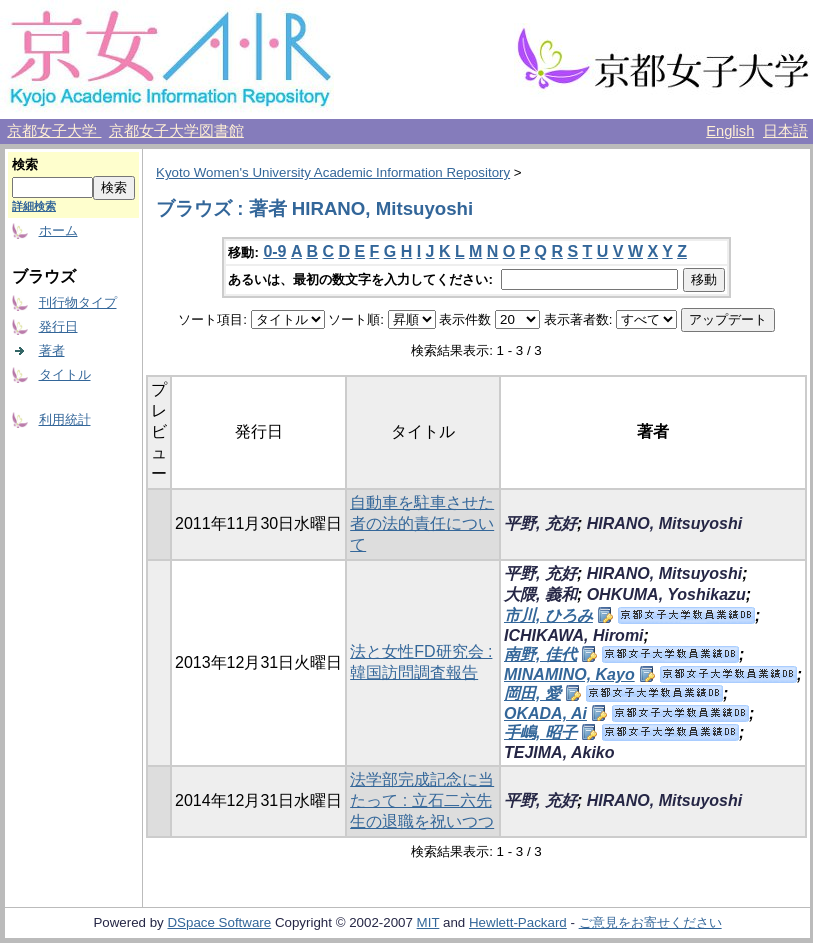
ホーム (58, 230)
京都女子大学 (54, 131)
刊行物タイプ (78, 302)
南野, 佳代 (540, 654)
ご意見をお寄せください (650, 922)
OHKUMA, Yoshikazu (666, 594)
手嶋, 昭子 (540, 732)
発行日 (58, 326)
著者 (52, 350)
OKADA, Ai (545, 713)
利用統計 (65, 419)
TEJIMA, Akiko (559, 752)
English (730, 131)
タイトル (65, 374)
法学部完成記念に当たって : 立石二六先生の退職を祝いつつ (422, 800)
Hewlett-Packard (518, 922)
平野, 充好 (540, 523)
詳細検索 (34, 206)
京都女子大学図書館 (176, 131)
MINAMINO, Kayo (569, 674)
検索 (25, 164)
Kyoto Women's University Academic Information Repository (333, 172)
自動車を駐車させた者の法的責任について (422, 523)
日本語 (785, 131)
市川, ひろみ (548, 615)
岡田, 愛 (532, 693)
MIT (428, 922)
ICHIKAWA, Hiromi (574, 635)
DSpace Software (219, 922)
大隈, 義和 (540, 594)
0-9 (274, 251)
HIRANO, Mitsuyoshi (665, 523)
